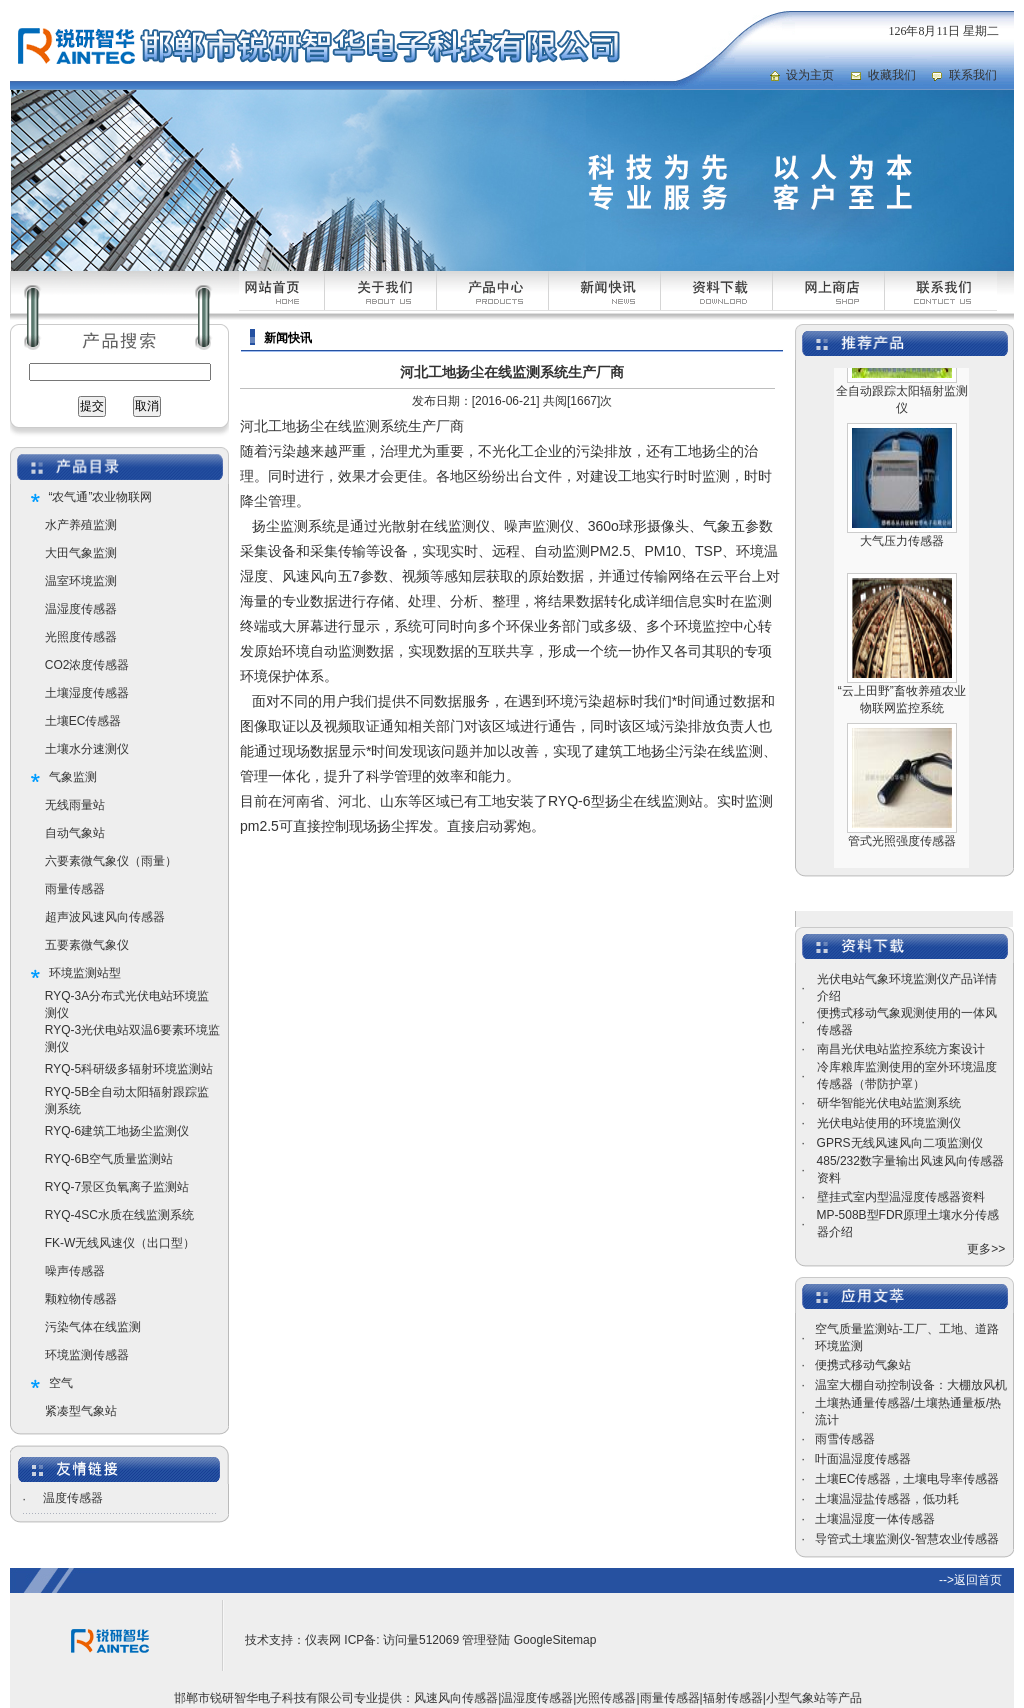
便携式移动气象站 (863, 1365)
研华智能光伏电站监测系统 (889, 1103)
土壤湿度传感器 (87, 693)
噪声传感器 (75, 1271)
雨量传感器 (75, 889)
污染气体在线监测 (93, 1327)
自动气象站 (75, 833)
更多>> (986, 1249)
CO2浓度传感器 (87, 665)
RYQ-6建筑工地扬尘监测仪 (117, 1131)
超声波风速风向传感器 (105, 917)
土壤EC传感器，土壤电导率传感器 (907, 1479)
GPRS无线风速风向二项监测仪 (900, 1143)
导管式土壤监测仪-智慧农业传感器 (907, 1539)
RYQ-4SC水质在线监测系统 (119, 1215)
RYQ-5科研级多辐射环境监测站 (129, 1069)
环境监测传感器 (87, 1355)
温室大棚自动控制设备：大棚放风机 (911, 1385)
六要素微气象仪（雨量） (111, 861)
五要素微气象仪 (87, 945)
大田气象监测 (81, 553)
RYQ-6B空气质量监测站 (109, 1159)
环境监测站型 (85, 973)
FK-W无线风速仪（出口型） (120, 1243)
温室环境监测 (81, 581)
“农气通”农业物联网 (101, 497)
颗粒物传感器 (81, 1299)
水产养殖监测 (81, 525)
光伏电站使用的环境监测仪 (889, 1123)
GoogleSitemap (555, 1640)
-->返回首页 (970, 1580)
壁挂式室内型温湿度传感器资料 (901, 1197)
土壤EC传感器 (83, 721)
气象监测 (73, 777)
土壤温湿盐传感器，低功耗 (887, 1499)
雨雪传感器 (845, 1439)
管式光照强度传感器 (902, 860)
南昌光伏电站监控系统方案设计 (901, 1049)
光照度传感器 (81, 637)
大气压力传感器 (902, 560)
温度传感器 (73, 1498)
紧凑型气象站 (81, 1411)
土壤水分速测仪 (87, 749)
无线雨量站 (75, 805)
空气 (61, 1383)
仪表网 (323, 1640)
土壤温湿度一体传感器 (875, 1519)
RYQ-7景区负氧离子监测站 (117, 1187)
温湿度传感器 (81, 609)
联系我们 (973, 75)
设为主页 (810, 75)
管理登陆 (486, 1640)
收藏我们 (892, 75)
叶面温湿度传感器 (863, 1459)
